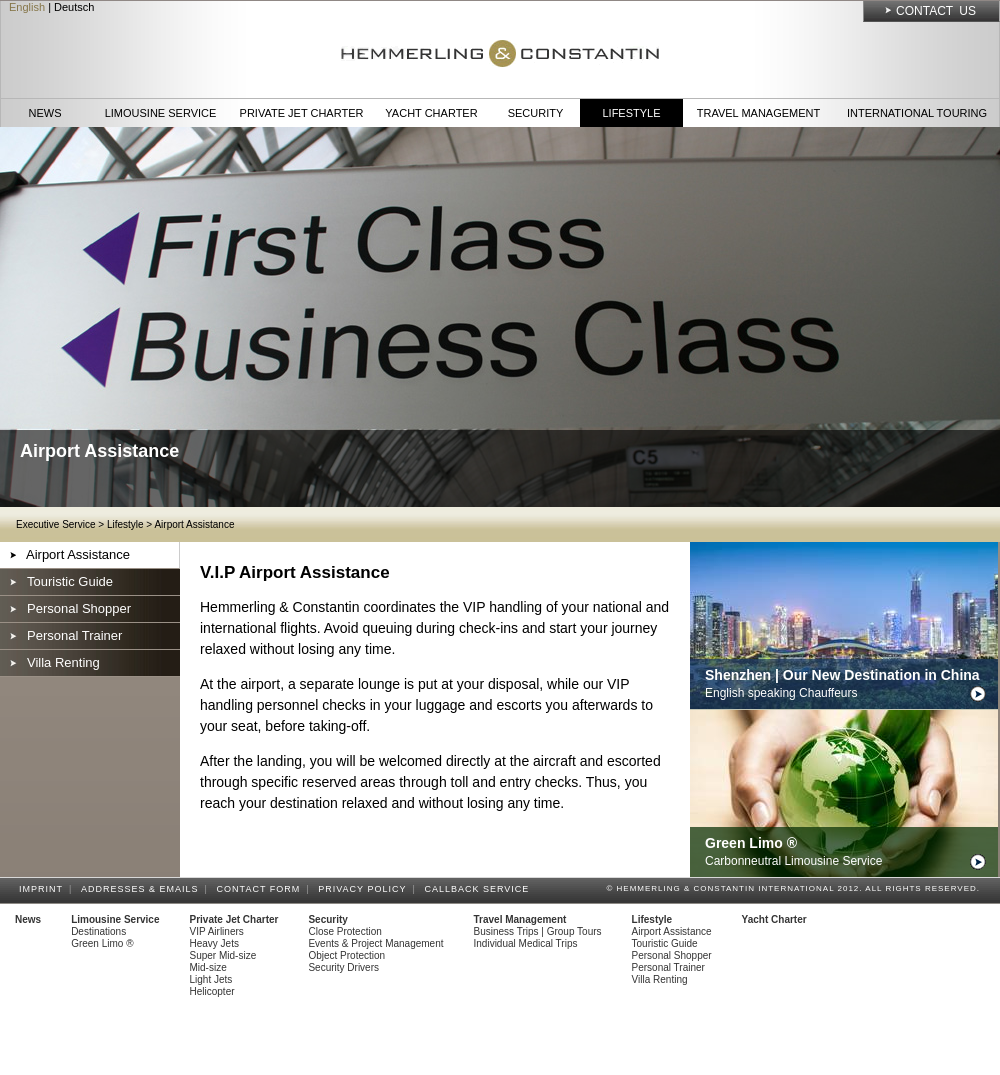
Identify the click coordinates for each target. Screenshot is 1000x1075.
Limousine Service (161, 113)
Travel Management (758, 113)
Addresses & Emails (143, 889)
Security (536, 113)
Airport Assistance (194, 524)
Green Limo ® (102, 943)
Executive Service (55, 524)
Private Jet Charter (302, 113)
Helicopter (212, 991)
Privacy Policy (365, 889)
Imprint (44, 889)
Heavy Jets (214, 943)
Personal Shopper (79, 608)
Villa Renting (63, 662)
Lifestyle (631, 113)
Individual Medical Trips (526, 943)
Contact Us (936, 11)
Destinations (98, 931)
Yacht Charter (431, 113)
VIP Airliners (217, 931)
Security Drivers (343, 967)
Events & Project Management (375, 943)
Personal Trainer (74, 635)
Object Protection (346, 955)
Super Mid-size (223, 955)
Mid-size (208, 967)
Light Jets (211, 979)
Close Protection (344, 931)
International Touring (917, 113)
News (45, 113)
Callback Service (479, 889)
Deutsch (74, 7)
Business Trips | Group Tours (538, 931)
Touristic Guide (70, 581)
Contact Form (262, 889)
